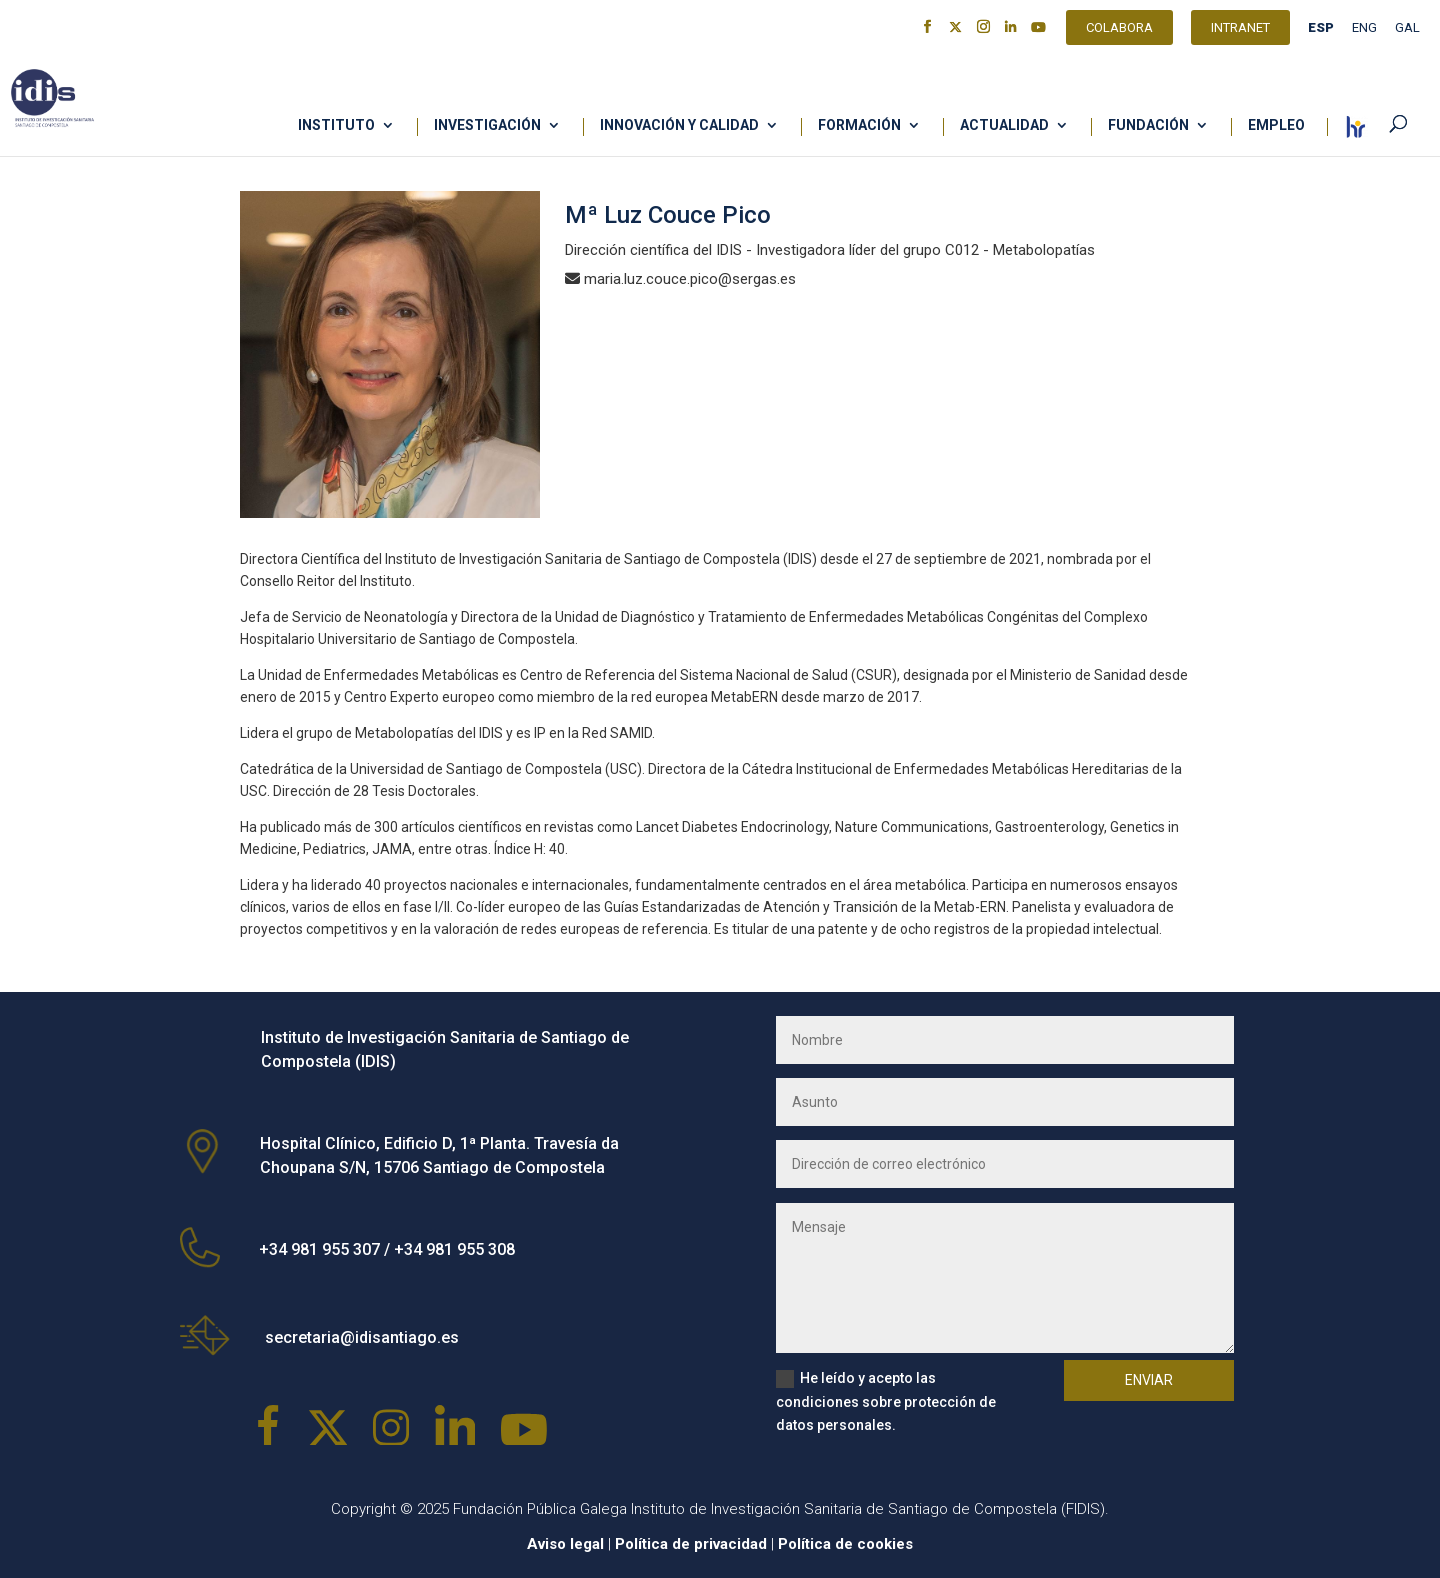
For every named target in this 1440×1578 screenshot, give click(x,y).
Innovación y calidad (679, 125)
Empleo (1276, 125)
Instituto (336, 125)
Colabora (1119, 30)
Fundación (1148, 125)
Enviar (1149, 1380)
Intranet (1240, 30)
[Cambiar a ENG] (1364, 32)
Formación (859, 125)
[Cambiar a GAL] (1407, 32)
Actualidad (1004, 125)
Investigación (487, 125)
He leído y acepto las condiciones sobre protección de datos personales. (886, 1402)
